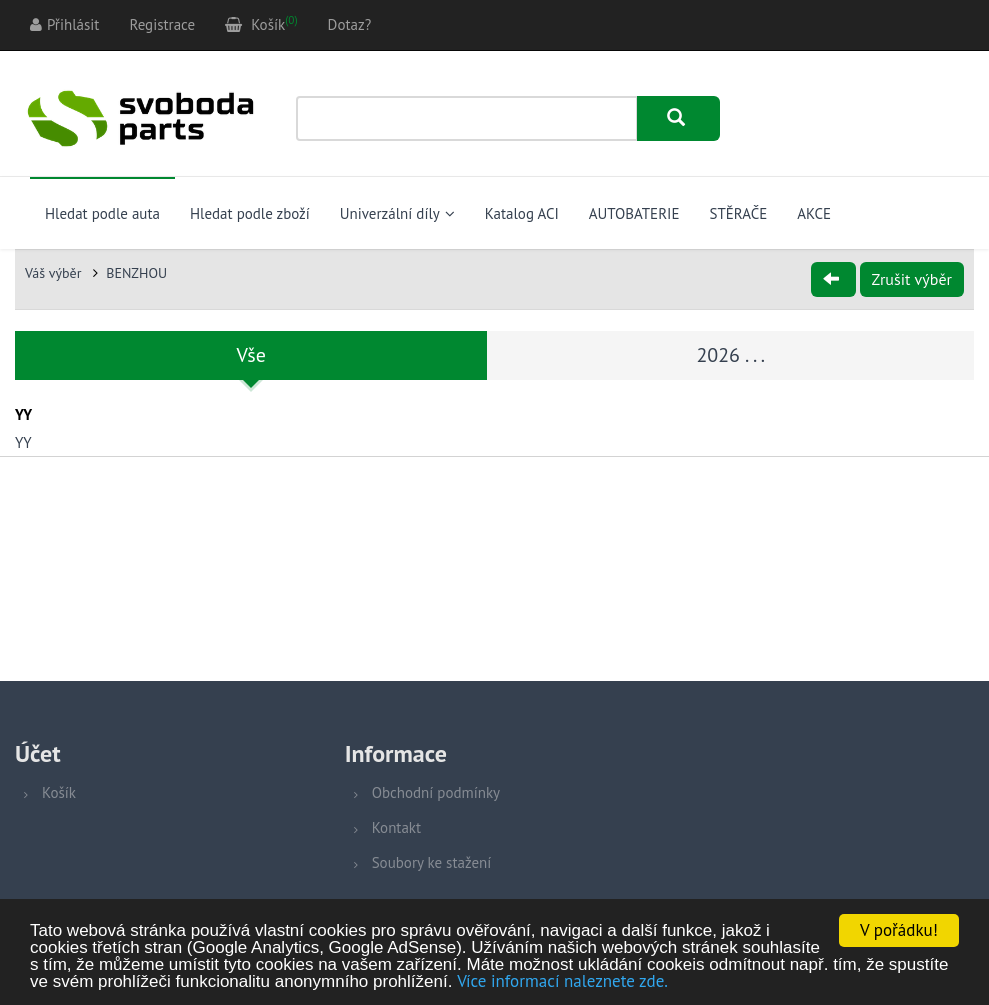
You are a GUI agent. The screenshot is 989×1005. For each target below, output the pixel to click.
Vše (251, 355)
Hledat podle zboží (250, 213)
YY (23, 442)
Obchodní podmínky (436, 792)
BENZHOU (136, 273)
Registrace (162, 24)
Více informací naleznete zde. (562, 982)
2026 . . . (730, 355)
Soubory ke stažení (432, 862)
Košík (59, 792)
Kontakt (396, 827)
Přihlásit (64, 24)
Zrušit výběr (912, 279)
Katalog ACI (522, 213)
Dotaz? (350, 24)
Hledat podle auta (102, 213)
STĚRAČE (738, 213)
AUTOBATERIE (634, 213)
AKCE (814, 213)
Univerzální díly (397, 213)
